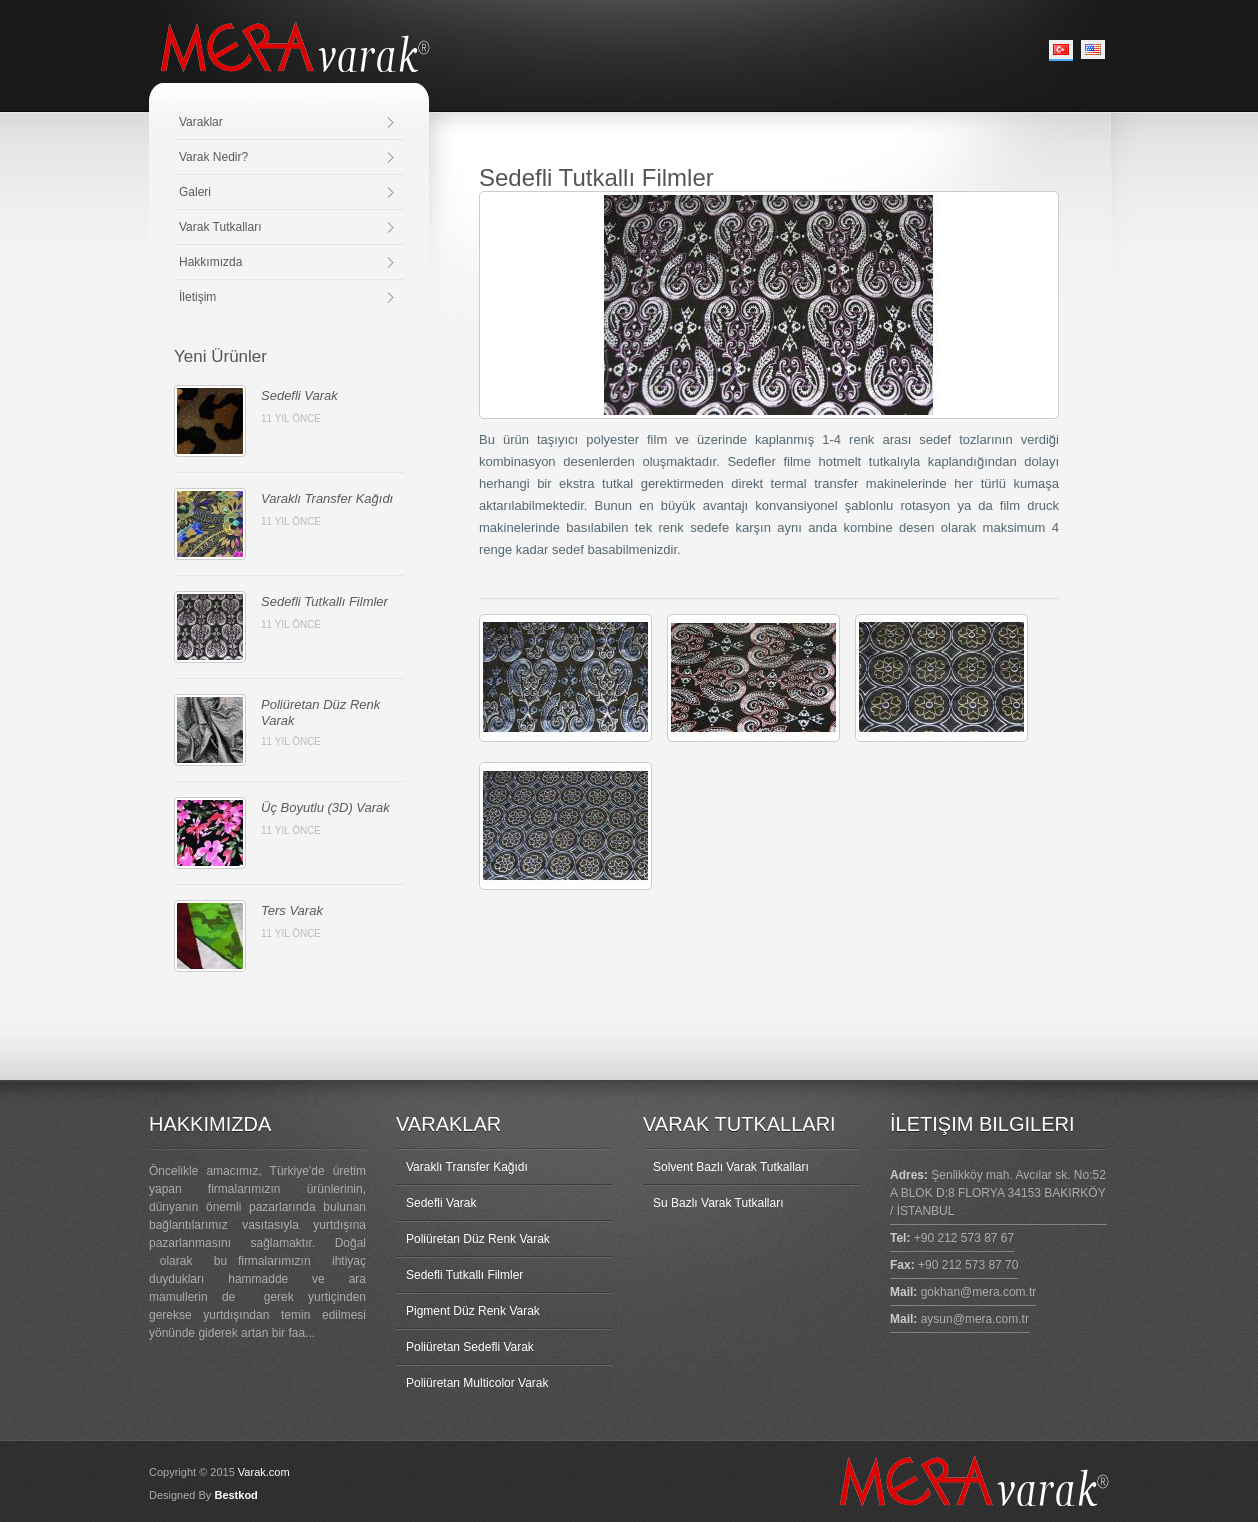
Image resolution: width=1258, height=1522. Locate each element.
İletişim (197, 297)
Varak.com (264, 1472)
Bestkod (235, 1495)
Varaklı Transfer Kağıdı (327, 498)
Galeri (195, 192)
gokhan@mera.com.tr (979, 1292)
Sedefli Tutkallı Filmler (324, 601)
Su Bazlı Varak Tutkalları (718, 1203)
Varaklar (201, 122)
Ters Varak (292, 910)
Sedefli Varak (299, 395)
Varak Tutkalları (220, 227)
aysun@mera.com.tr (975, 1319)
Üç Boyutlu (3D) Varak (325, 807)
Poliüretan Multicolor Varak (477, 1383)
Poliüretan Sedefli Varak (470, 1347)
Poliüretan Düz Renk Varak (478, 1239)
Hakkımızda (210, 262)
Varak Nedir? (213, 157)
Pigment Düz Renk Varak (473, 1311)
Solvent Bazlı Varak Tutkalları (731, 1167)
